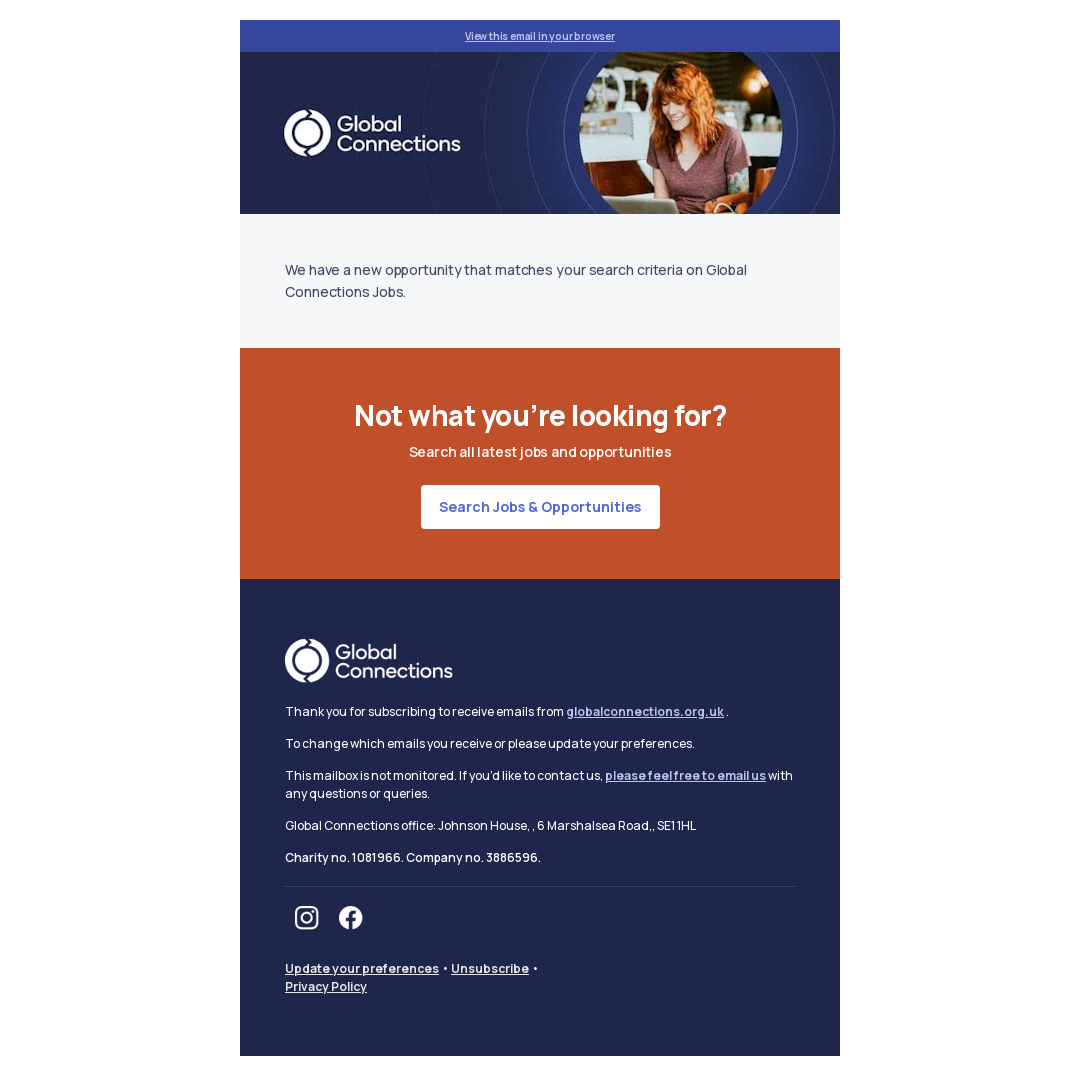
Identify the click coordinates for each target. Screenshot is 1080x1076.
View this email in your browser (540, 36)
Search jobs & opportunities (540, 506)
